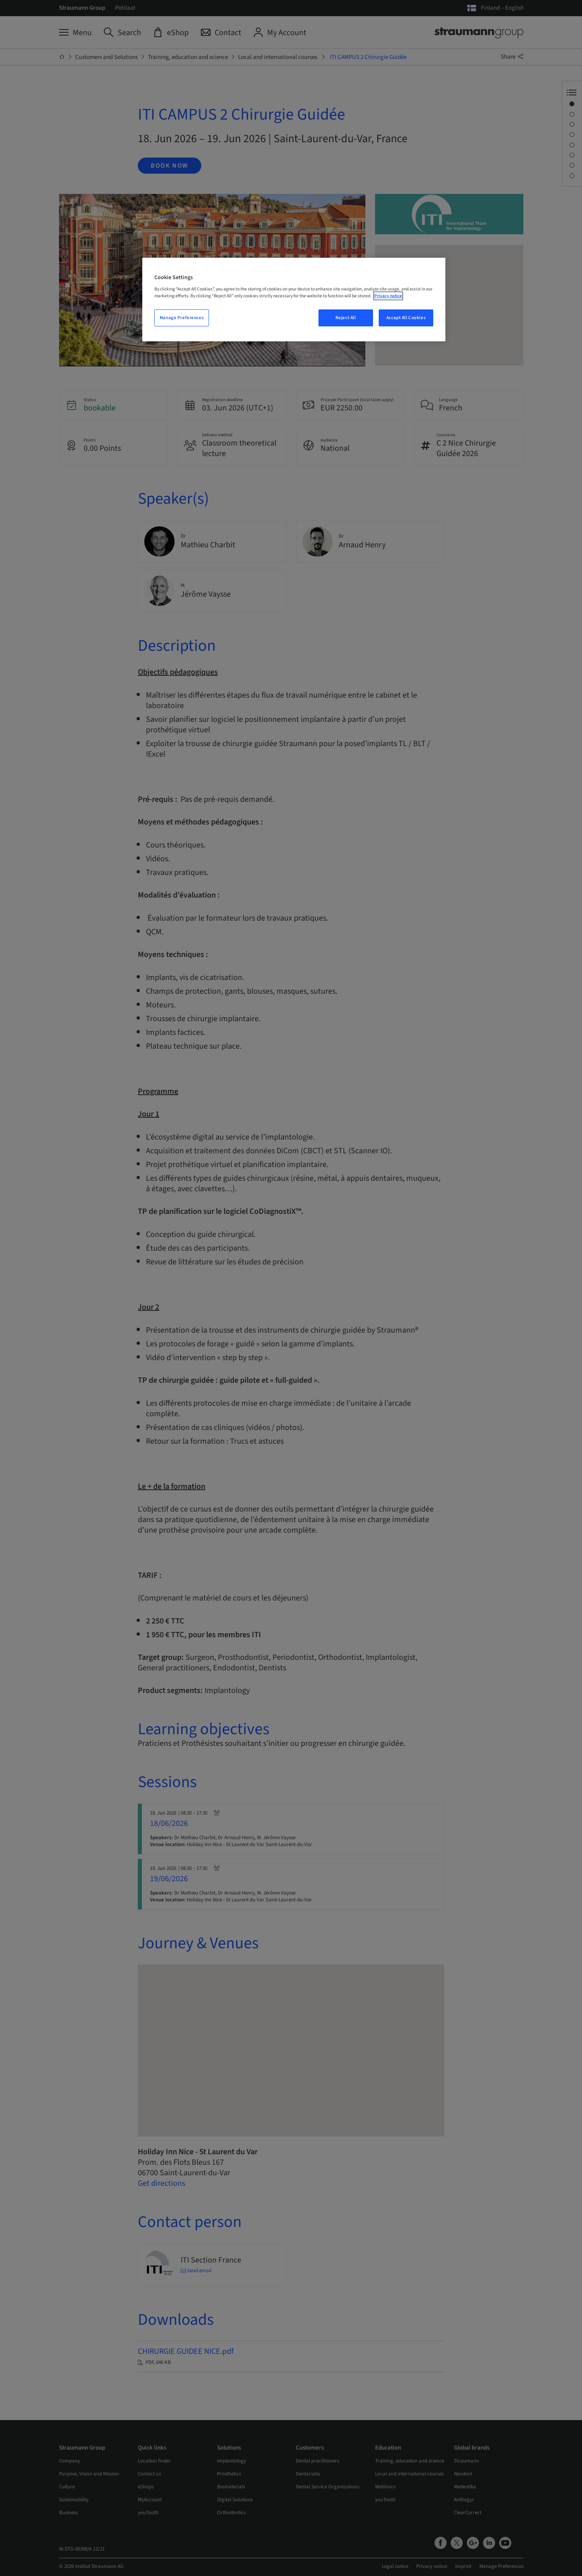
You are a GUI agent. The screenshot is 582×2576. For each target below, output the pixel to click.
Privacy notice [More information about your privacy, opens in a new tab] (388, 295)
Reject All (345, 317)
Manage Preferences (182, 317)
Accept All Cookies (406, 317)
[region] (293, 300)
